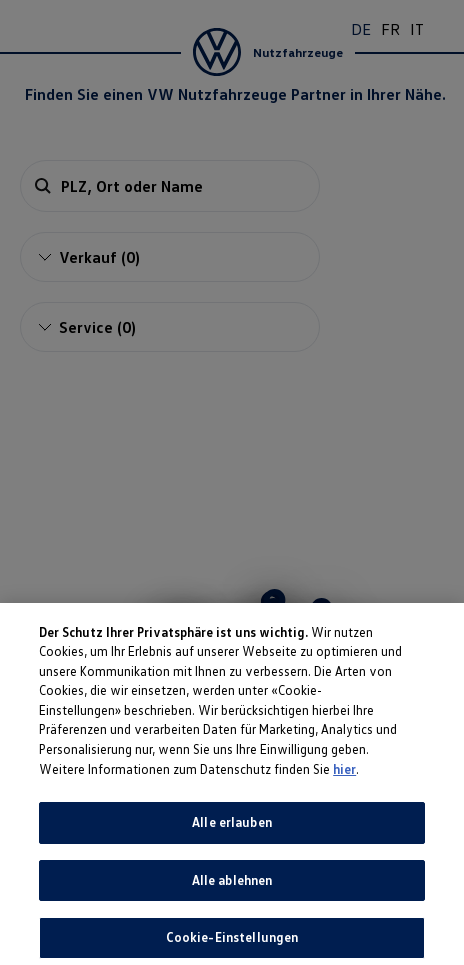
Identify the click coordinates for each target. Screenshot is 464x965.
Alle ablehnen (232, 914)
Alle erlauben (232, 857)
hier (344, 803)
